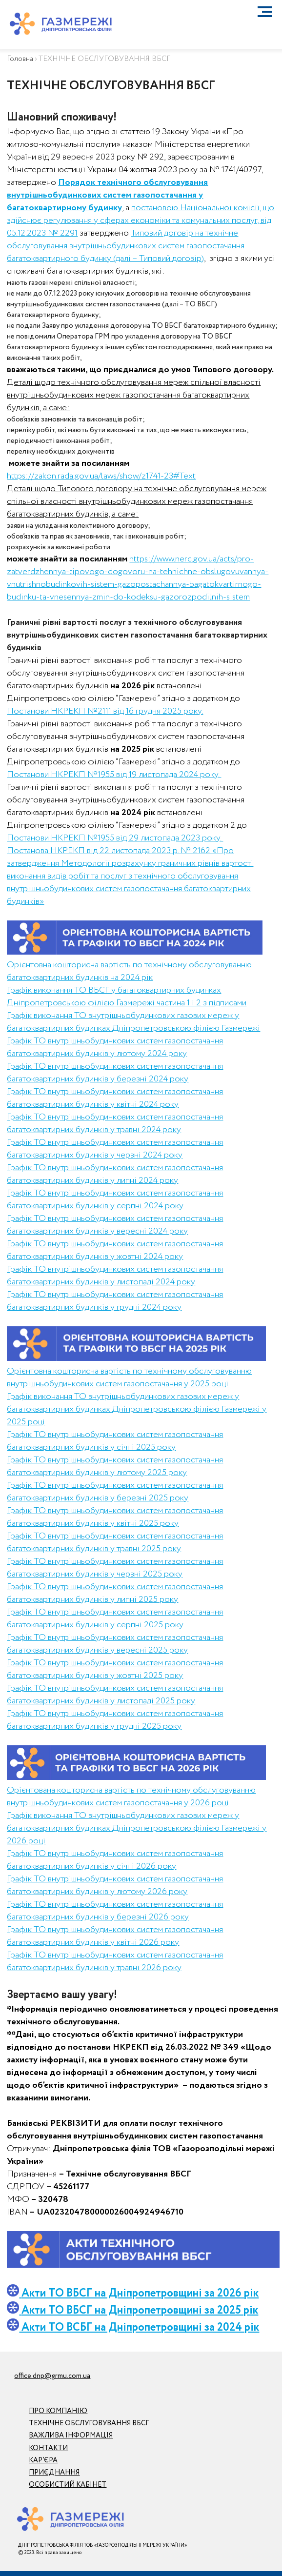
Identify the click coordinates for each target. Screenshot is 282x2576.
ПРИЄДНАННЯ (54, 2472)
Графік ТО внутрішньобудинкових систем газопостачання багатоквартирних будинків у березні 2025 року (115, 1491)
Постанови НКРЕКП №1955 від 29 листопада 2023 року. (115, 838)
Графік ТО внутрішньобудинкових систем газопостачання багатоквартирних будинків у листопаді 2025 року (115, 1694)
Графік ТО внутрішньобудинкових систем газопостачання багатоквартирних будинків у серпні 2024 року (115, 1199)
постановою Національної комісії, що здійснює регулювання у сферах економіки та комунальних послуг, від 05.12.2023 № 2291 (140, 220)
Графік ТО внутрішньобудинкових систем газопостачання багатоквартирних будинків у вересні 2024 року (115, 1225)
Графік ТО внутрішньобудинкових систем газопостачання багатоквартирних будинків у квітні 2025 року (115, 1517)
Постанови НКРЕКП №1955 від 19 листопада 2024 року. (114, 774)
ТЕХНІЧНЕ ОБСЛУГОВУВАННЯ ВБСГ (89, 2423)
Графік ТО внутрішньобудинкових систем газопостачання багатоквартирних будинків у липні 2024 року (115, 1174)
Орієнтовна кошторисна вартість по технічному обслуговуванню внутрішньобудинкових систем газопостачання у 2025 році (129, 1377)
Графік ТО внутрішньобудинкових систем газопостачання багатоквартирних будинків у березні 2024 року (115, 1072)
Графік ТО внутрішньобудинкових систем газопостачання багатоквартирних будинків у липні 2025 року (115, 1593)
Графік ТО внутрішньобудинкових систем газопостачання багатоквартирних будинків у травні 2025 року (115, 1542)
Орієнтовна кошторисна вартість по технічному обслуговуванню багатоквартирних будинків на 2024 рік (129, 971)
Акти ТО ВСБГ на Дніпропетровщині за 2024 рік (133, 2327)
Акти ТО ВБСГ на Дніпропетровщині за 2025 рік (139, 2310)
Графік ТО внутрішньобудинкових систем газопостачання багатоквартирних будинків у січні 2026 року (115, 1860)
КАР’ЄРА (43, 2460)
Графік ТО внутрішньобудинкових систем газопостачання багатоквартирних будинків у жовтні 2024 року (115, 1250)
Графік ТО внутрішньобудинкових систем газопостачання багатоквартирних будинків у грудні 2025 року (115, 1720)
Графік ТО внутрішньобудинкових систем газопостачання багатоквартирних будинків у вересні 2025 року (115, 1644)
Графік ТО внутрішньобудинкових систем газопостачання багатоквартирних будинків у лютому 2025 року (115, 1466)
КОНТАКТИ (48, 2448)
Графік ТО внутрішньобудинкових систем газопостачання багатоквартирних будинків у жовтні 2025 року (115, 1669)
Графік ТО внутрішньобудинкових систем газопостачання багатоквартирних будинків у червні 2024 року (115, 1148)
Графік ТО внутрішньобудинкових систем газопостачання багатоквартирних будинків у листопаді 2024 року (115, 1275)
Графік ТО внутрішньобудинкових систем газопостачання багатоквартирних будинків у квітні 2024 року (115, 1098)
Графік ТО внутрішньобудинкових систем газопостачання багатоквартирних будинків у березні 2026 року (115, 1910)
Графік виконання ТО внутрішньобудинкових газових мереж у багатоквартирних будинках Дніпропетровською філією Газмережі (133, 1022)
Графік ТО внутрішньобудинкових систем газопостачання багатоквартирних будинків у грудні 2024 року (115, 1301)
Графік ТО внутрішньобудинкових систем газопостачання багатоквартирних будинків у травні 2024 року (115, 1123)
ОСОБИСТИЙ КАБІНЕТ (67, 2485)
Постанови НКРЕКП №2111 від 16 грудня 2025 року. (105, 711)
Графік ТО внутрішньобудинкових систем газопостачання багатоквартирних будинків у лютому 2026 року (115, 1885)
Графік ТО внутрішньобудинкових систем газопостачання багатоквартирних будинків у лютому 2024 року (115, 1047)
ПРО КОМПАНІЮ (58, 2411)
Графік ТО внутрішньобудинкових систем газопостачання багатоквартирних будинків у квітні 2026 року (115, 1936)
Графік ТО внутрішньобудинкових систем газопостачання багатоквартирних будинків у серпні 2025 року (115, 1618)
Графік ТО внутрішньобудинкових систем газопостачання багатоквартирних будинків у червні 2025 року (115, 1567)
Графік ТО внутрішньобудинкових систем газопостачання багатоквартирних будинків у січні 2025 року (115, 1441)
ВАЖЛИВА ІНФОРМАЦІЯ (71, 2435)
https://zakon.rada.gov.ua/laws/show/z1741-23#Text (101, 476)
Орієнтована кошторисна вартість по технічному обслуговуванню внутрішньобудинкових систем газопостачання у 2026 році (131, 1796)
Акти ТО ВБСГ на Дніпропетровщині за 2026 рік (140, 2293)
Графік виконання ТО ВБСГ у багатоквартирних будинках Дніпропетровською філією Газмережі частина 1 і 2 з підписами (126, 996)
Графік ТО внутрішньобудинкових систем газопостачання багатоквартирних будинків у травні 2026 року (115, 1961)
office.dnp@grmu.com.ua (52, 2376)
